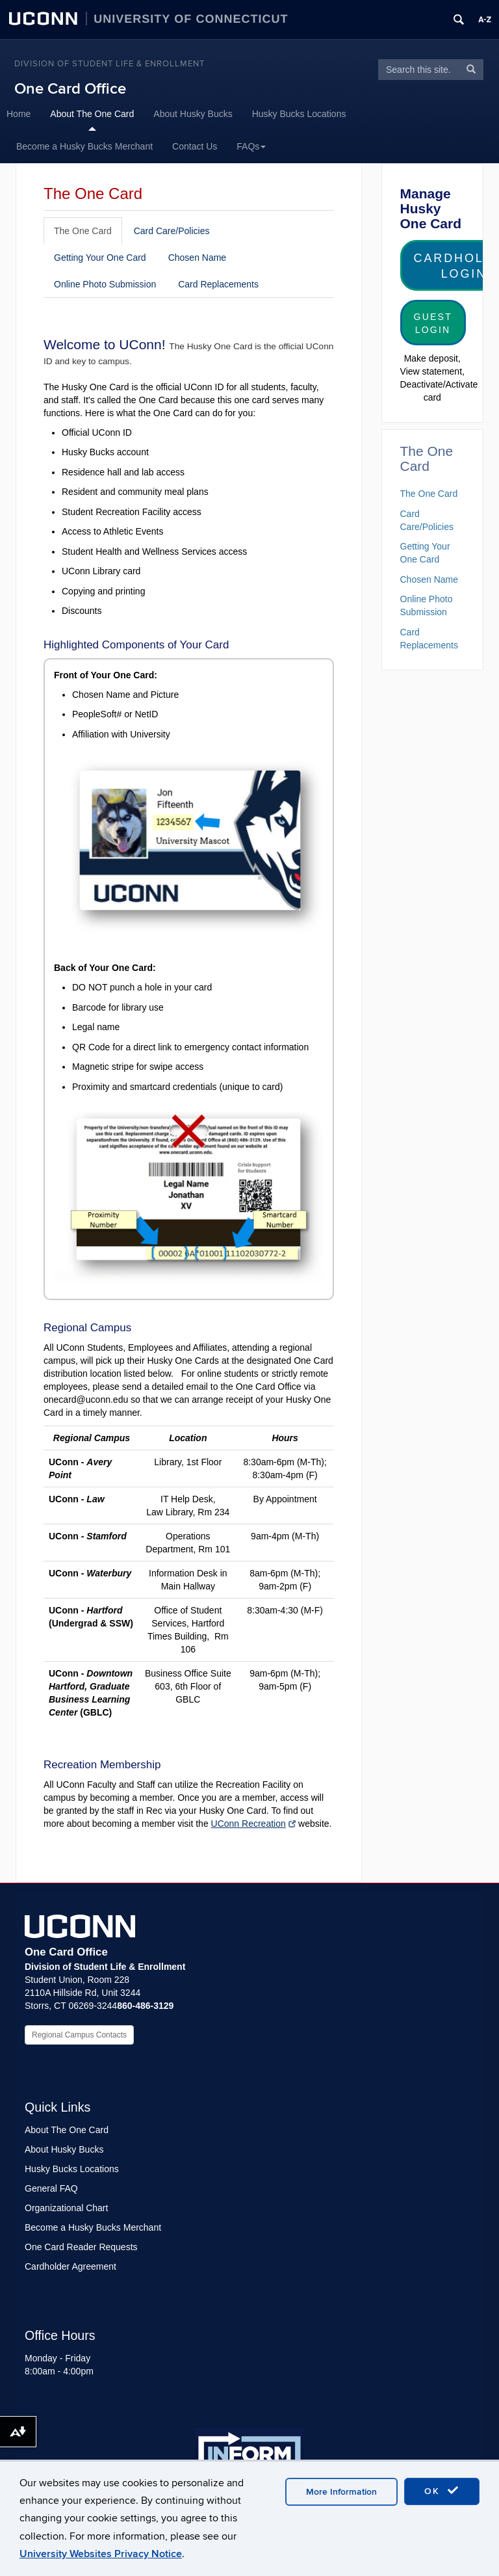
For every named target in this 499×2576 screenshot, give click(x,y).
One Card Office (70, 88)
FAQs (251, 146)
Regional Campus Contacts (79, 2034)
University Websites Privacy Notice (100, 2553)
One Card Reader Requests (81, 2247)
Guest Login (433, 323)
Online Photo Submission (105, 284)
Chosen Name (197, 257)
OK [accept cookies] (441, 2491)
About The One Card (92, 114)
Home (18, 114)
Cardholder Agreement (70, 2266)
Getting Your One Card (100, 257)
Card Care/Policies (172, 231)
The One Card (83, 231)
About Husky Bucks (192, 114)
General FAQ (51, 2188)
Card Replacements (218, 284)
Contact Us (194, 146)
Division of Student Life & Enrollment (109, 64)
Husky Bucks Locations (299, 114)
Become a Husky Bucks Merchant (84, 146)
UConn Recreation (253, 1823)
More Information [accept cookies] (341, 2491)
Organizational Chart (66, 2208)
